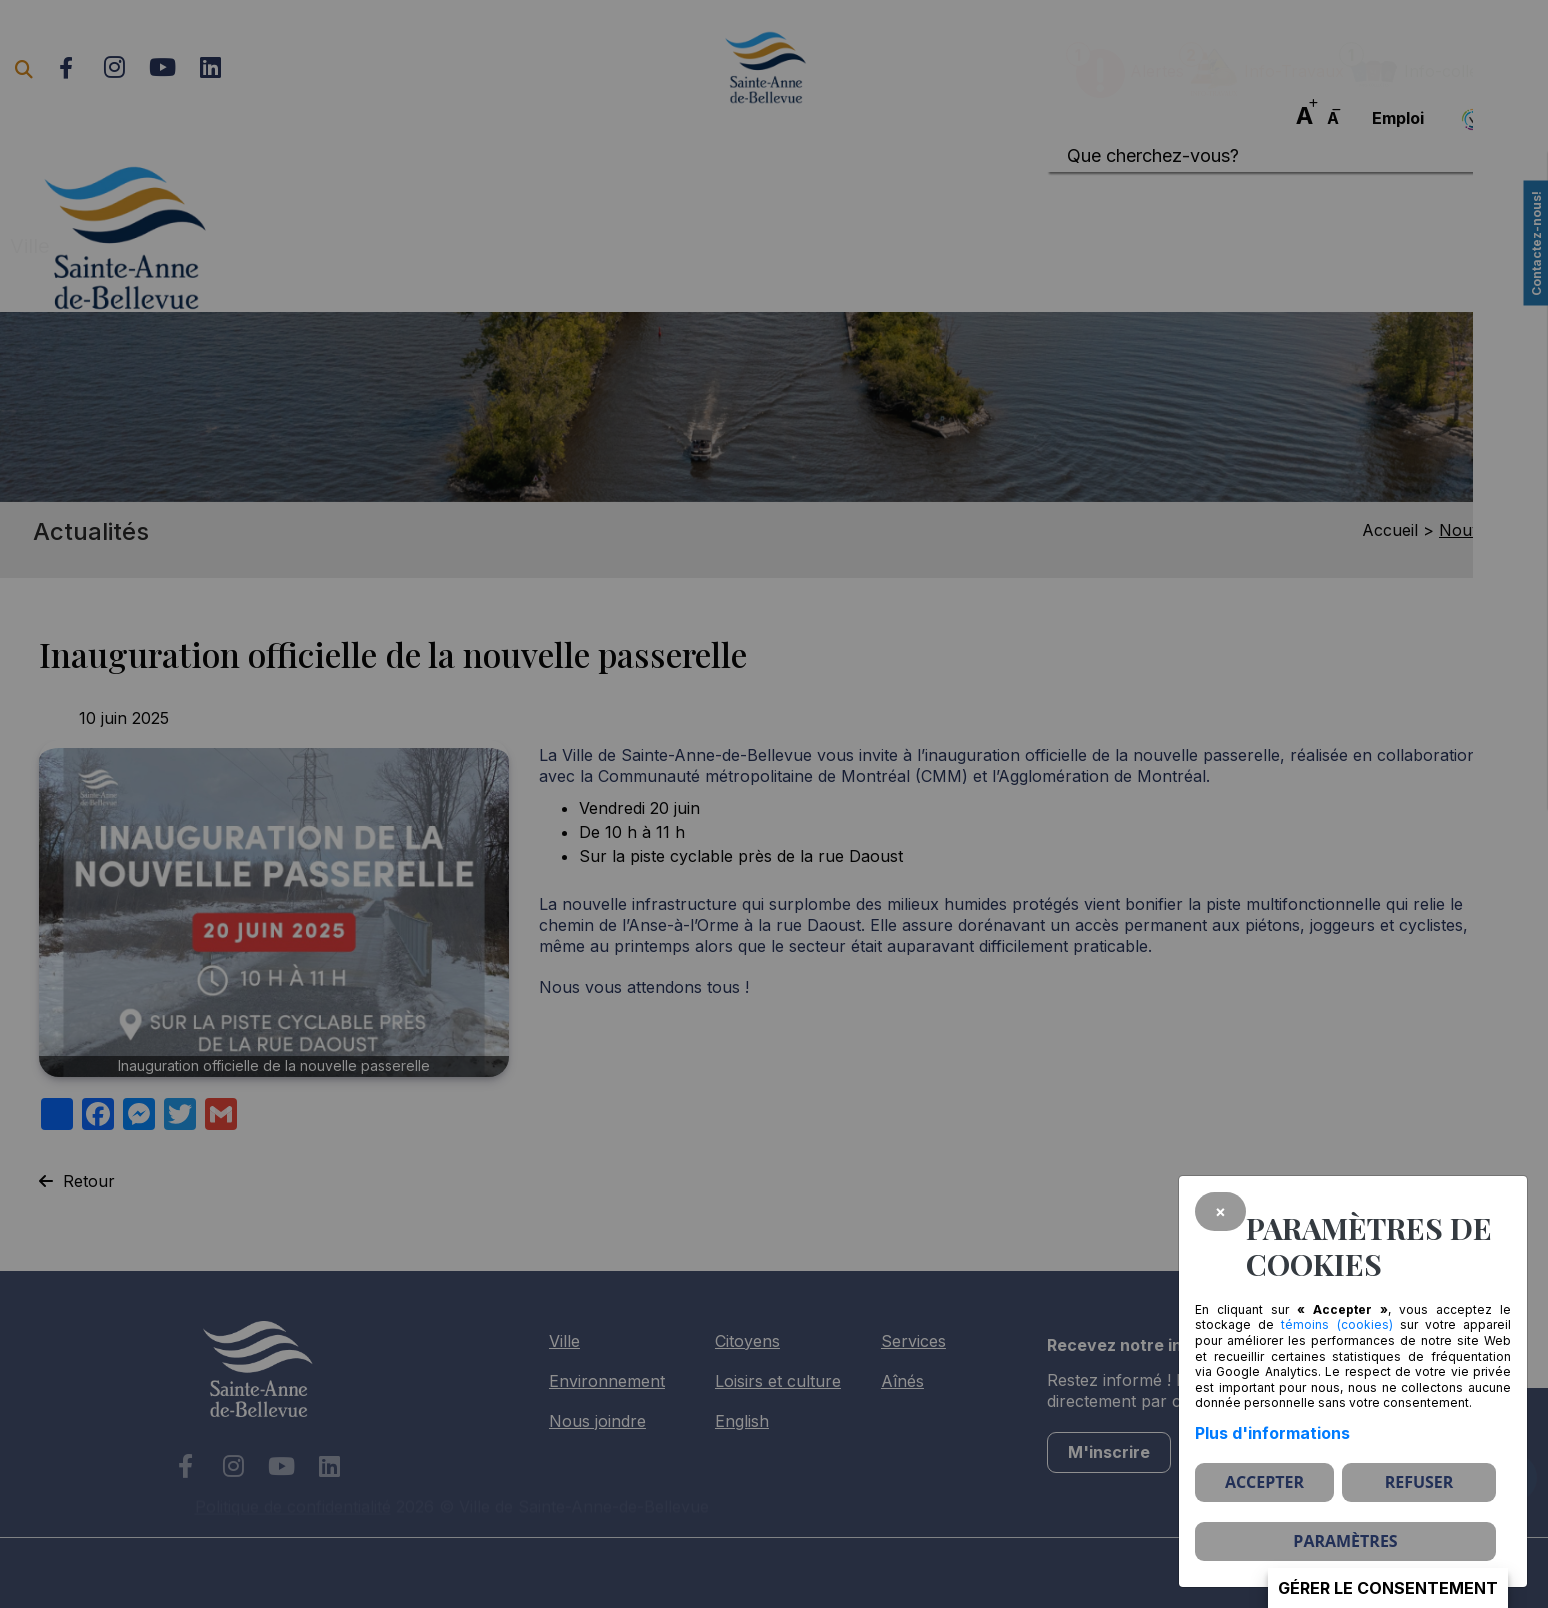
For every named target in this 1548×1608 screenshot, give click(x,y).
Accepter (1264, 1482)
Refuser (1419, 1482)
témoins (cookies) (1336, 1324)
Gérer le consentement (1388, 1588)
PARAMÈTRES (1345, 1541)
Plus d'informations (1272, 1433)
